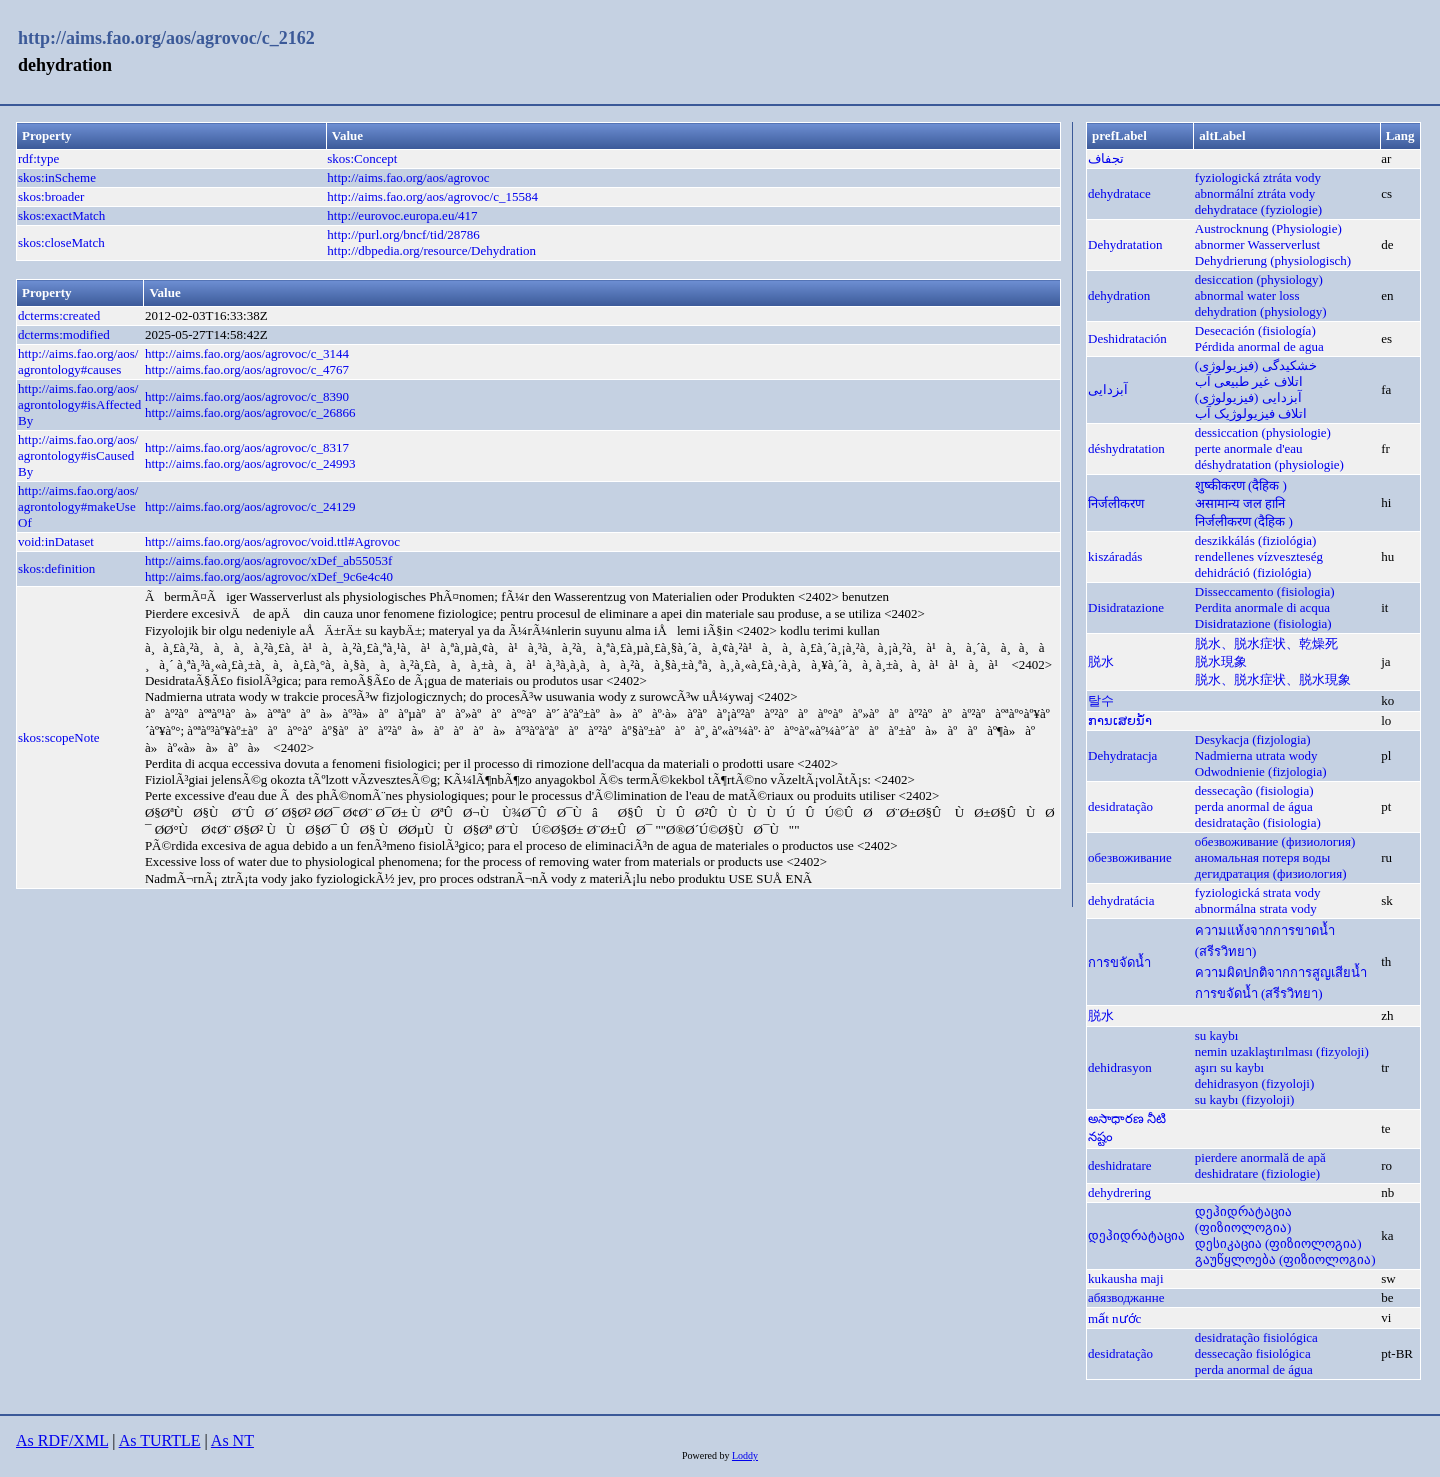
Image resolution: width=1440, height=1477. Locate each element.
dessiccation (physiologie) (1263, 432)
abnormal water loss (1247, 295)
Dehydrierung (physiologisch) (1273, 260)
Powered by (707, 1455)
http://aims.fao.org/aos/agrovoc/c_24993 (250, 463)
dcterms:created (59, 315)
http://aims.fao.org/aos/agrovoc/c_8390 (247, 396)
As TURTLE (160, 1440)
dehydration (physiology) (1261, 311)
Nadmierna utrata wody (1256, 755)
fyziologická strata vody (1258, 892)
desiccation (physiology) (1259, 279)
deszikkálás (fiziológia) (1256, 540)
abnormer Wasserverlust (1257, 244)
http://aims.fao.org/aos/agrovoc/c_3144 (247, 353)
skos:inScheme (57, 177)
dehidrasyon (1120, 1067)
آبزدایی (1108, 389)
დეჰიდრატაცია (1136, 1235)
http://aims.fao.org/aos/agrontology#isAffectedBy (79, 404)
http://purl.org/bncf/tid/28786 (403, 234)
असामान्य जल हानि (1240, 503)
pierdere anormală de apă (1260, 1157)
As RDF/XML (62, 1440)
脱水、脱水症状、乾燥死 (1266, 643)
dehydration (1119, 295)
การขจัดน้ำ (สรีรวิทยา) (1259, 993)
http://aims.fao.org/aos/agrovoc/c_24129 (250, 506)
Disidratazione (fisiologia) (1263, 623)
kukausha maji (1125, 1278)
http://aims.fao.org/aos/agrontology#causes (78, 361)
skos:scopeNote (59, 737)
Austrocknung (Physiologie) (1268, 228)
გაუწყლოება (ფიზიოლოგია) (1285, 1259)
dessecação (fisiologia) (1254, 790)
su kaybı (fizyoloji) (1245, 1099)
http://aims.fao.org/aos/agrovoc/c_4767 (247, 369)
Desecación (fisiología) (1255, 330)
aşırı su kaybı (1229, 1067)
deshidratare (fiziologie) (1257, 1173)
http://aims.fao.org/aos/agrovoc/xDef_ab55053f (268, 560)
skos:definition (56, 568)
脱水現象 (1221, 661)
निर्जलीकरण (1116, 503)
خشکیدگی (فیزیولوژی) (1256, 365)
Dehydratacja (1122, 755)
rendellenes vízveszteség (1259, 556)
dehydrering (1119, 1192)
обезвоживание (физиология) (1275, 841)
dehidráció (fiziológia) (1253, 572)
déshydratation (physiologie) (1269, 464)
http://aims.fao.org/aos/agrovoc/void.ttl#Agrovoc (272, 541)
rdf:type (38, 158)
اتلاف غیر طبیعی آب (1249, 381)
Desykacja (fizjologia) (1253, 739)
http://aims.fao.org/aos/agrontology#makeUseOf (78, 506)
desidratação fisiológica (1256, 1337)
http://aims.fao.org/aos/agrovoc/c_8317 (247, 447)
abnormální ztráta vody (1255, 193)
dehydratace (1119, 193)
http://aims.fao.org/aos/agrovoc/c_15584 (432, 196)
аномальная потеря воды (1262, 857)
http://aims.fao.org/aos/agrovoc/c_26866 (250, 412)
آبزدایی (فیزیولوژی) (1248, 397)
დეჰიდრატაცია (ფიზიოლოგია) (1243, 1219)
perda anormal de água (1254, 806)
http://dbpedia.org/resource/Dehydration (431, 250)
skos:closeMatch (61, 242)
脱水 (1101, 661)
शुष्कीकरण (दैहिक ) (1241, 485)
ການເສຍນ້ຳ (1120, 720)
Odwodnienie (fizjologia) (1261, 771)
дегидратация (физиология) (1271, 873)
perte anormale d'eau (1249, 448)
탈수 (1101, 700)
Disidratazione (1126, 607)
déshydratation (1126, 448)
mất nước (1114, 1318)
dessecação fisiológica (1253, 1353)
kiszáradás (1115, 556)
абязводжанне (1126, 1297)
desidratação (1120, 806)
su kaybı (1217, 1035)
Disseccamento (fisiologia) (1265, 591)
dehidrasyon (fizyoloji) (1255, 1083)
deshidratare (1120, 1165)
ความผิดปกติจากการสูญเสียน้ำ (1281, 972)
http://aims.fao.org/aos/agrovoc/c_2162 (166, 38)
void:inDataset (56, 541)
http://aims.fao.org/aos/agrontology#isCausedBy (78, 455)
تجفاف (1106, 158)
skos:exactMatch (61, 215)
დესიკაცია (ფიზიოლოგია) (1278, 1243)
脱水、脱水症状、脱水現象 (1273, 679)
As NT (232, 1440)
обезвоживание (1130, 857)
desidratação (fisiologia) (1258, 822)
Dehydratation (1125, 244)
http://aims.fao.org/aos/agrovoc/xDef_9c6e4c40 (269, 576)
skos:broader (51, 196)
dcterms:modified (64, 334)
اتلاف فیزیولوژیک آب (1251, 413)
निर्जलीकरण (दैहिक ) (1244, 521)
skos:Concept (362, 158)
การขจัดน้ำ (1119, 962)
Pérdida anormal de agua (1259, 346)
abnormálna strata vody (1256, 908)
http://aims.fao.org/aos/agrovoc (408, 177)
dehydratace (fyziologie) (1258, 209)
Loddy (745, 1455)
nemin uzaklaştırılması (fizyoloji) (1282, 1051)
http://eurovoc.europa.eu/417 (402, 215)
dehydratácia (1121, 900)
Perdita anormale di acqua (1262, 607)
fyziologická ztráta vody (1258, 177)
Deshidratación (1127, 338)
